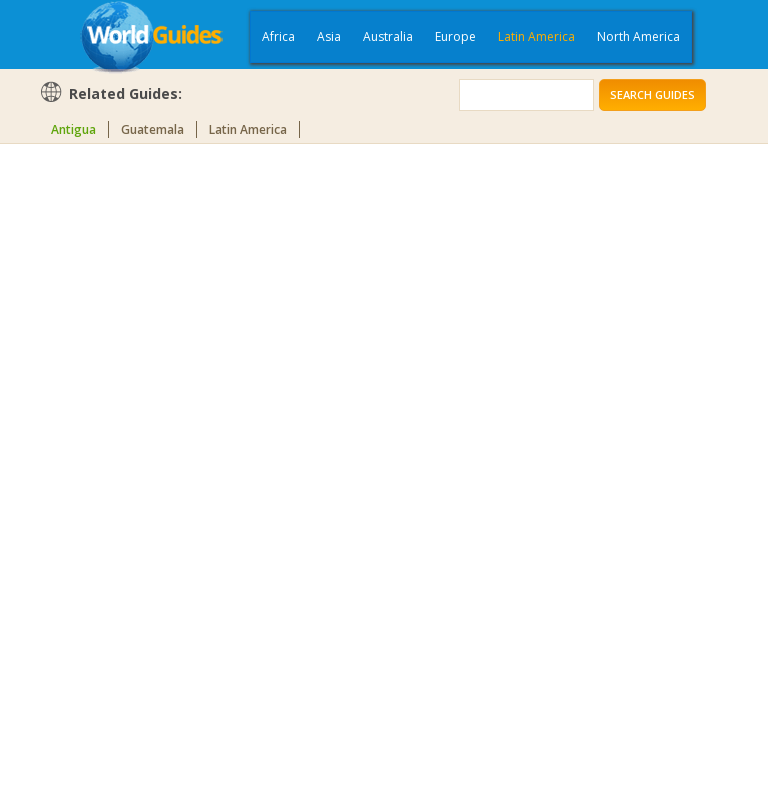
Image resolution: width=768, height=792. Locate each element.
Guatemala (152, 129)
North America (638, 36)
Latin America (536, 36)
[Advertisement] (119, 464)
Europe (455, 36)
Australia (388, 36)
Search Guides (652, 94)
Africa (278, 36)
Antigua (73, 129)
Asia (329, 36)
